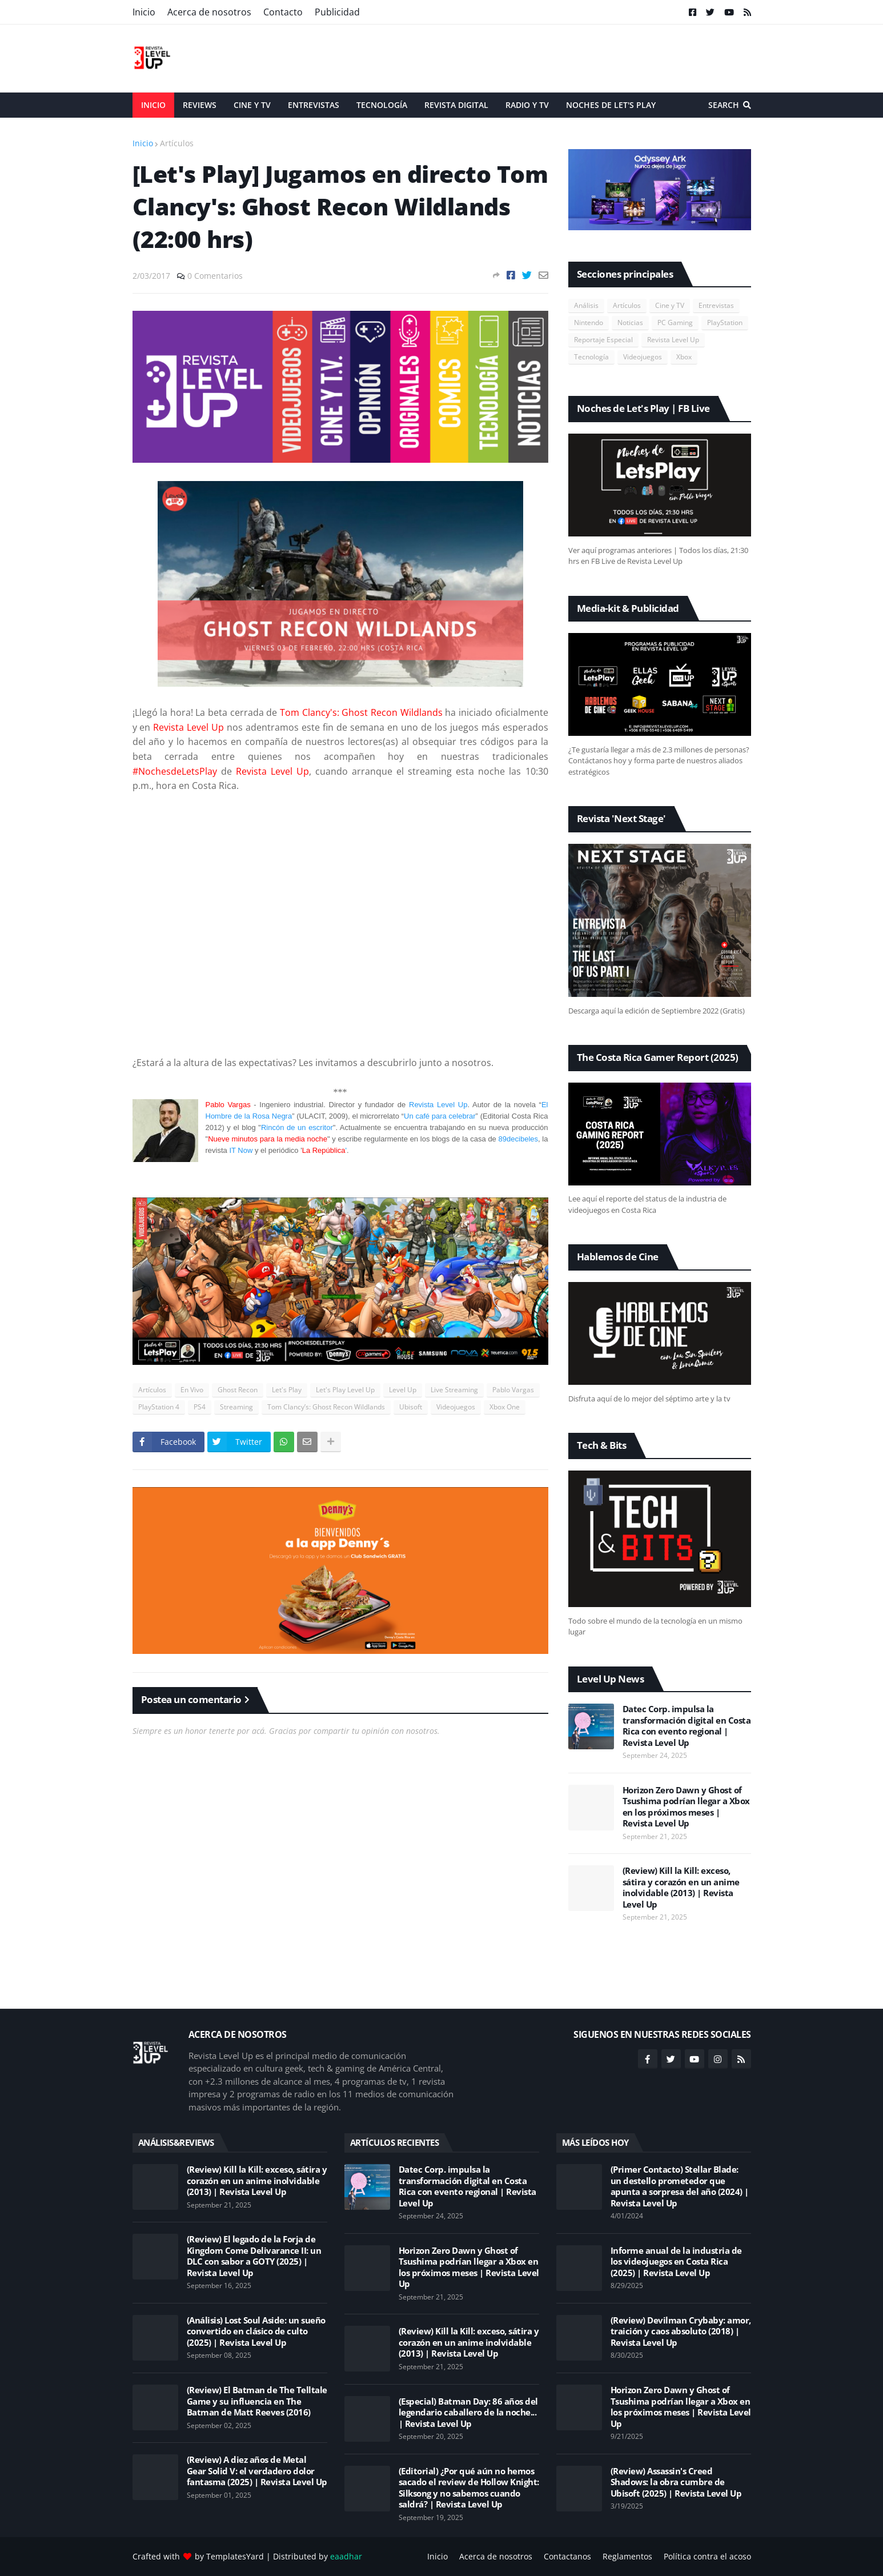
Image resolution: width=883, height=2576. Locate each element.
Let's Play (287, 1390)
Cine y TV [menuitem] (252, 104)
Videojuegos (455, 1407)
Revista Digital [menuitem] (456, 104)
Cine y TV (669, 305)
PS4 (200, 1407)
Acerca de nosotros (209, 12)
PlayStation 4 (158, 1407)
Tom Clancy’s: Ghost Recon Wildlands (326, 1407)
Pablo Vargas (513, 1390)
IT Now (240, 1150)
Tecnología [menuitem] (381, 104)
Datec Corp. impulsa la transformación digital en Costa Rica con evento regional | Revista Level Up (687, 1726)
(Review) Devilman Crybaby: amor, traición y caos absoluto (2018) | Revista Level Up (681, 2331)
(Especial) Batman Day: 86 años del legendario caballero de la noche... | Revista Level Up (468, 2412)
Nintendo (588, 322)
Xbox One (504, 1407)
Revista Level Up (438, 1104)
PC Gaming (675, 322)
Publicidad (337, 12)
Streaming (236, 1407)
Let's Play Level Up (345, 1390)
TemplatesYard (235, 2556)
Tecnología (591, 357)
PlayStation (724, 322)
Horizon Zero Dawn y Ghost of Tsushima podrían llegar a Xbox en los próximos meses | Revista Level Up (686, 1807)
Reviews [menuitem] (199, 104)
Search (723, 104)
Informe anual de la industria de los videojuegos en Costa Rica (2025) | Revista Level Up (676, 2261)
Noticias (630, 322)
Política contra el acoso (707, 2556)
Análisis (586, 305)
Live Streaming (454, 1390)
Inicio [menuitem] (153, 104)
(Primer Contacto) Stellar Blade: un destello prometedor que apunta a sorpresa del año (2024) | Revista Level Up (680, 2186)
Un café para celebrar (440, 1116)
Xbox (684, 357)
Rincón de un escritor (297, 1127)
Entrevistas (716, 305)
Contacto (283, 12)
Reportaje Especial (603, 339)
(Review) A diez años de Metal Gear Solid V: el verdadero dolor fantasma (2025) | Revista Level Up (257, 2470)
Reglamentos (627, 2556)
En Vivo (191, 1390)
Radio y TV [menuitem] (527, 104)
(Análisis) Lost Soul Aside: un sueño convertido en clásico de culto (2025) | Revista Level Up (256, 2331)
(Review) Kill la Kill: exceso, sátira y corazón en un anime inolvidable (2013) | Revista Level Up (681, 1887)
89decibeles (518, 1139)
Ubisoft (410, 1407)
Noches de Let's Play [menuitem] (611, 104)
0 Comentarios (215, 275)
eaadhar (346, 2556)
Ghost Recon (238, 1390)
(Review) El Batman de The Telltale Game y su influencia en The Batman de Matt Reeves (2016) (257, 2401)
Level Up (402, 1390)
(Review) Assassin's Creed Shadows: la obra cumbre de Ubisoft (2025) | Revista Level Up (676, 2482)
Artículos (177, 143)
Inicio (144, 12)
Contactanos (567, 2556)
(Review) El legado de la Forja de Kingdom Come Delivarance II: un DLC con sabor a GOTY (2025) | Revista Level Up (254, 2256)
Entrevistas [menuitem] (313, 104)
